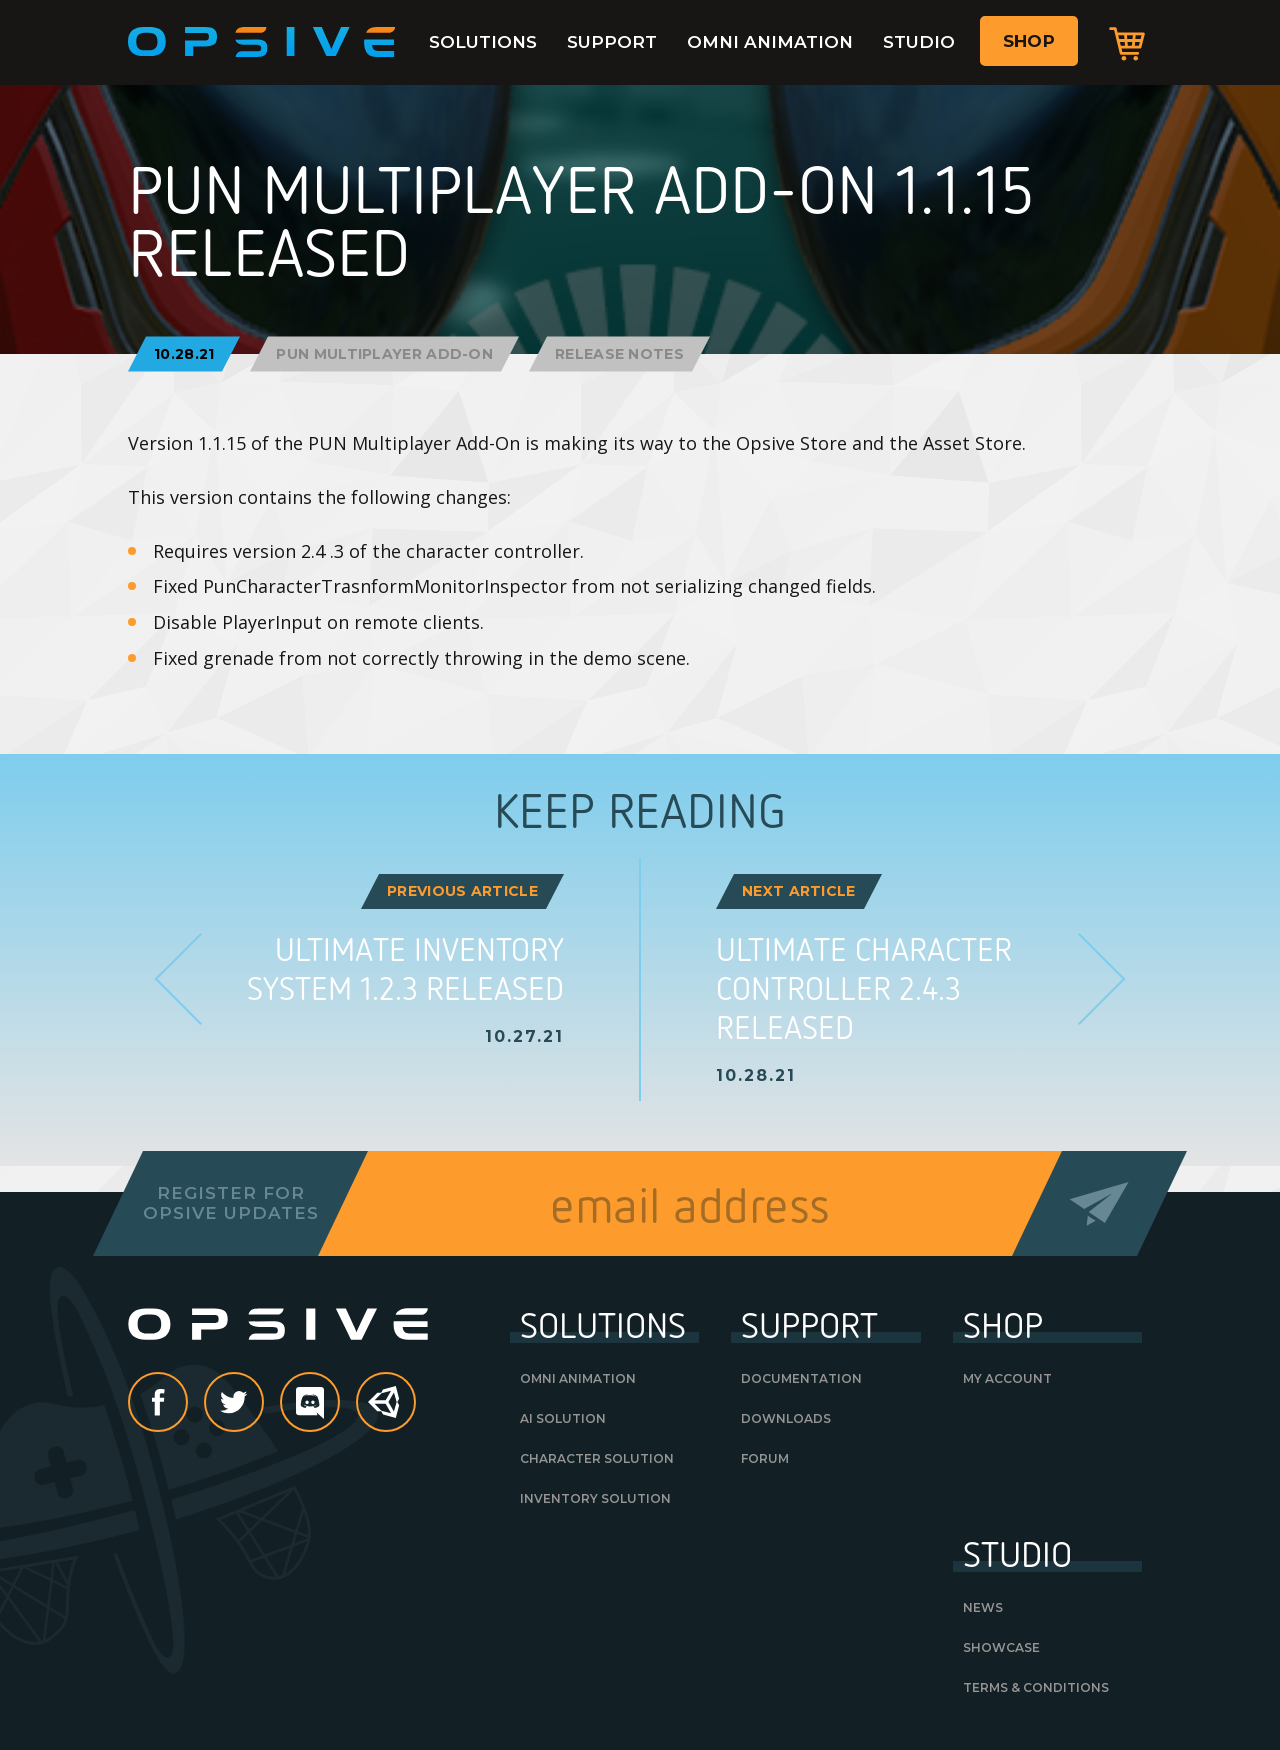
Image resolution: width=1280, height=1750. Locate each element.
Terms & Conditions (1036, 1687)
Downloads (786, 1418)
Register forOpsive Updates (230, 1203)
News (983, 1607)
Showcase (1001, 1647)
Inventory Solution (595, 1498)
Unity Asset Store (387, 1412)
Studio (919, 42)
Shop (1029, 41)
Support (612, 42)
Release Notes (619, 354)
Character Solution (597, 1458)
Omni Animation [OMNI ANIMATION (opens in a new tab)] (578, 1378)
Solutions (483, 42)
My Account (1007, 1378)
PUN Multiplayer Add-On (384, 354)
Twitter (263, 1404)
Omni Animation (770, 42)
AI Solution (563, 1418)
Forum (765, 1458)
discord (339, 1404)
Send (1099, 1203)
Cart (1127, 43)
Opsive (262, 42)
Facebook (187, 1404)
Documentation (801, 1378)
